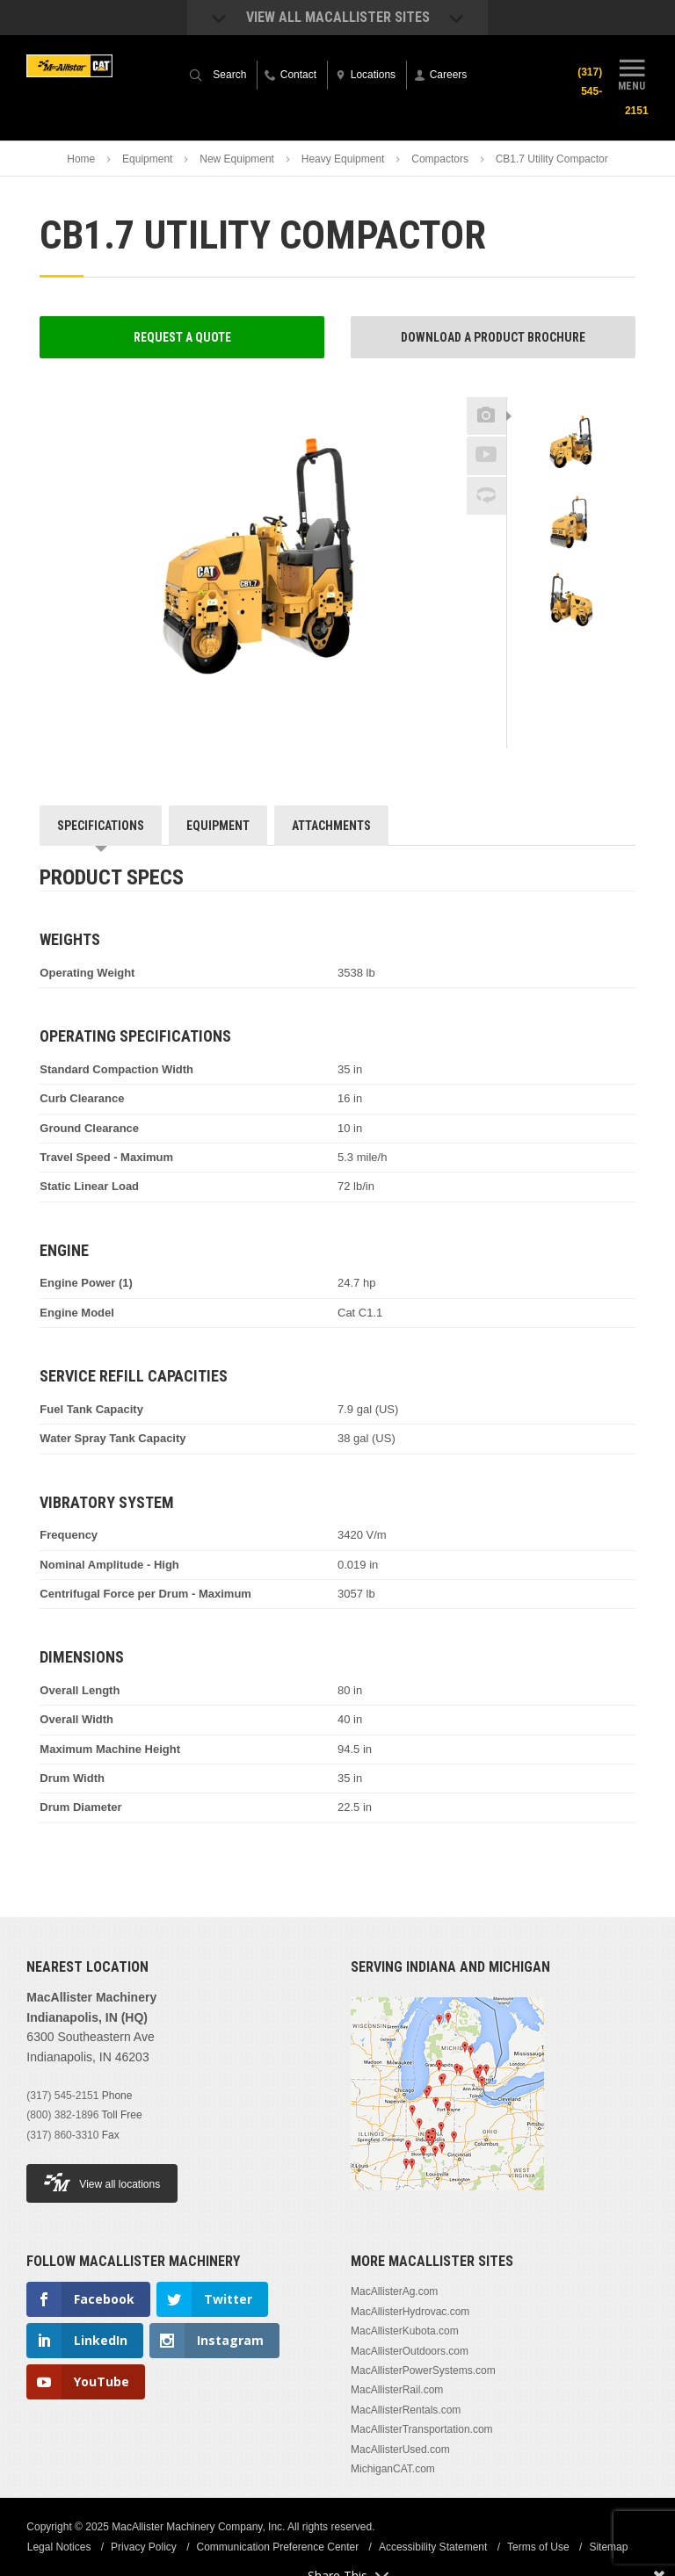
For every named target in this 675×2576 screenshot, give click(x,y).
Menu (632, 72)
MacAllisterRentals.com (406, 2410)
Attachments (331, 826)
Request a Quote (182, 337)
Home (81, 159)
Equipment (147, 159)
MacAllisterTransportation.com (422, 2429)
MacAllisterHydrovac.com (410, 2311)
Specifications (100, 826)
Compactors (439, 159)
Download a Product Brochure (493, 337)
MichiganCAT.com (393, 2469)
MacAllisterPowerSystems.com (423, 2370)
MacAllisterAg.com (394, 2291)
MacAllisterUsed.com (400, 2449)
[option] (571, 445)
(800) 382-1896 (62, 2115)
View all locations (102, 2182)
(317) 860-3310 (62, 2135)
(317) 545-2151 (62, 2095)
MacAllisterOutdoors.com (409, 2351)
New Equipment (237, 159)
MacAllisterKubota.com (405, 2331)
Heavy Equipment (343, 159)
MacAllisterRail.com (397, 2390)
